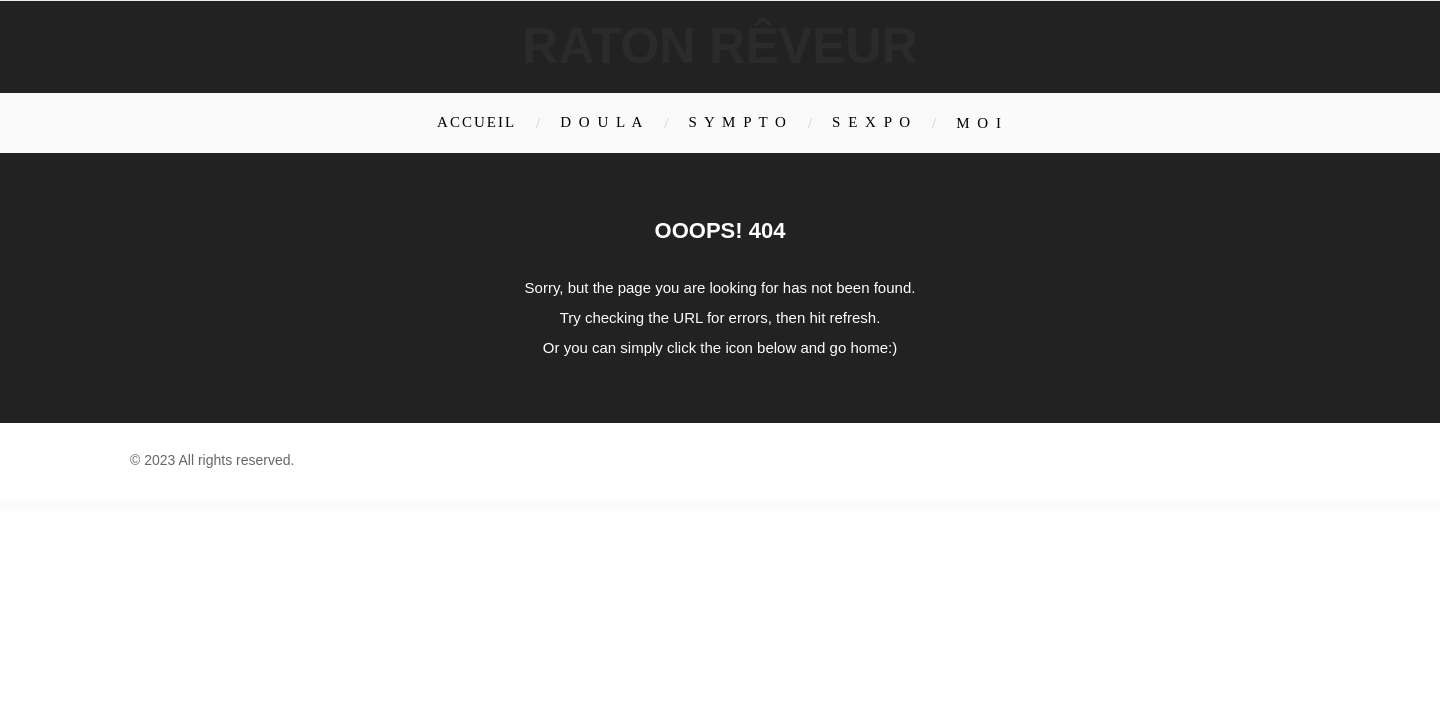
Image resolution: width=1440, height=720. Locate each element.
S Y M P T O (738, 122)
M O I (979, 123)
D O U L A (602, 122)
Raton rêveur (719, 46)
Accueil (476, 122)
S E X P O (872, 122)
